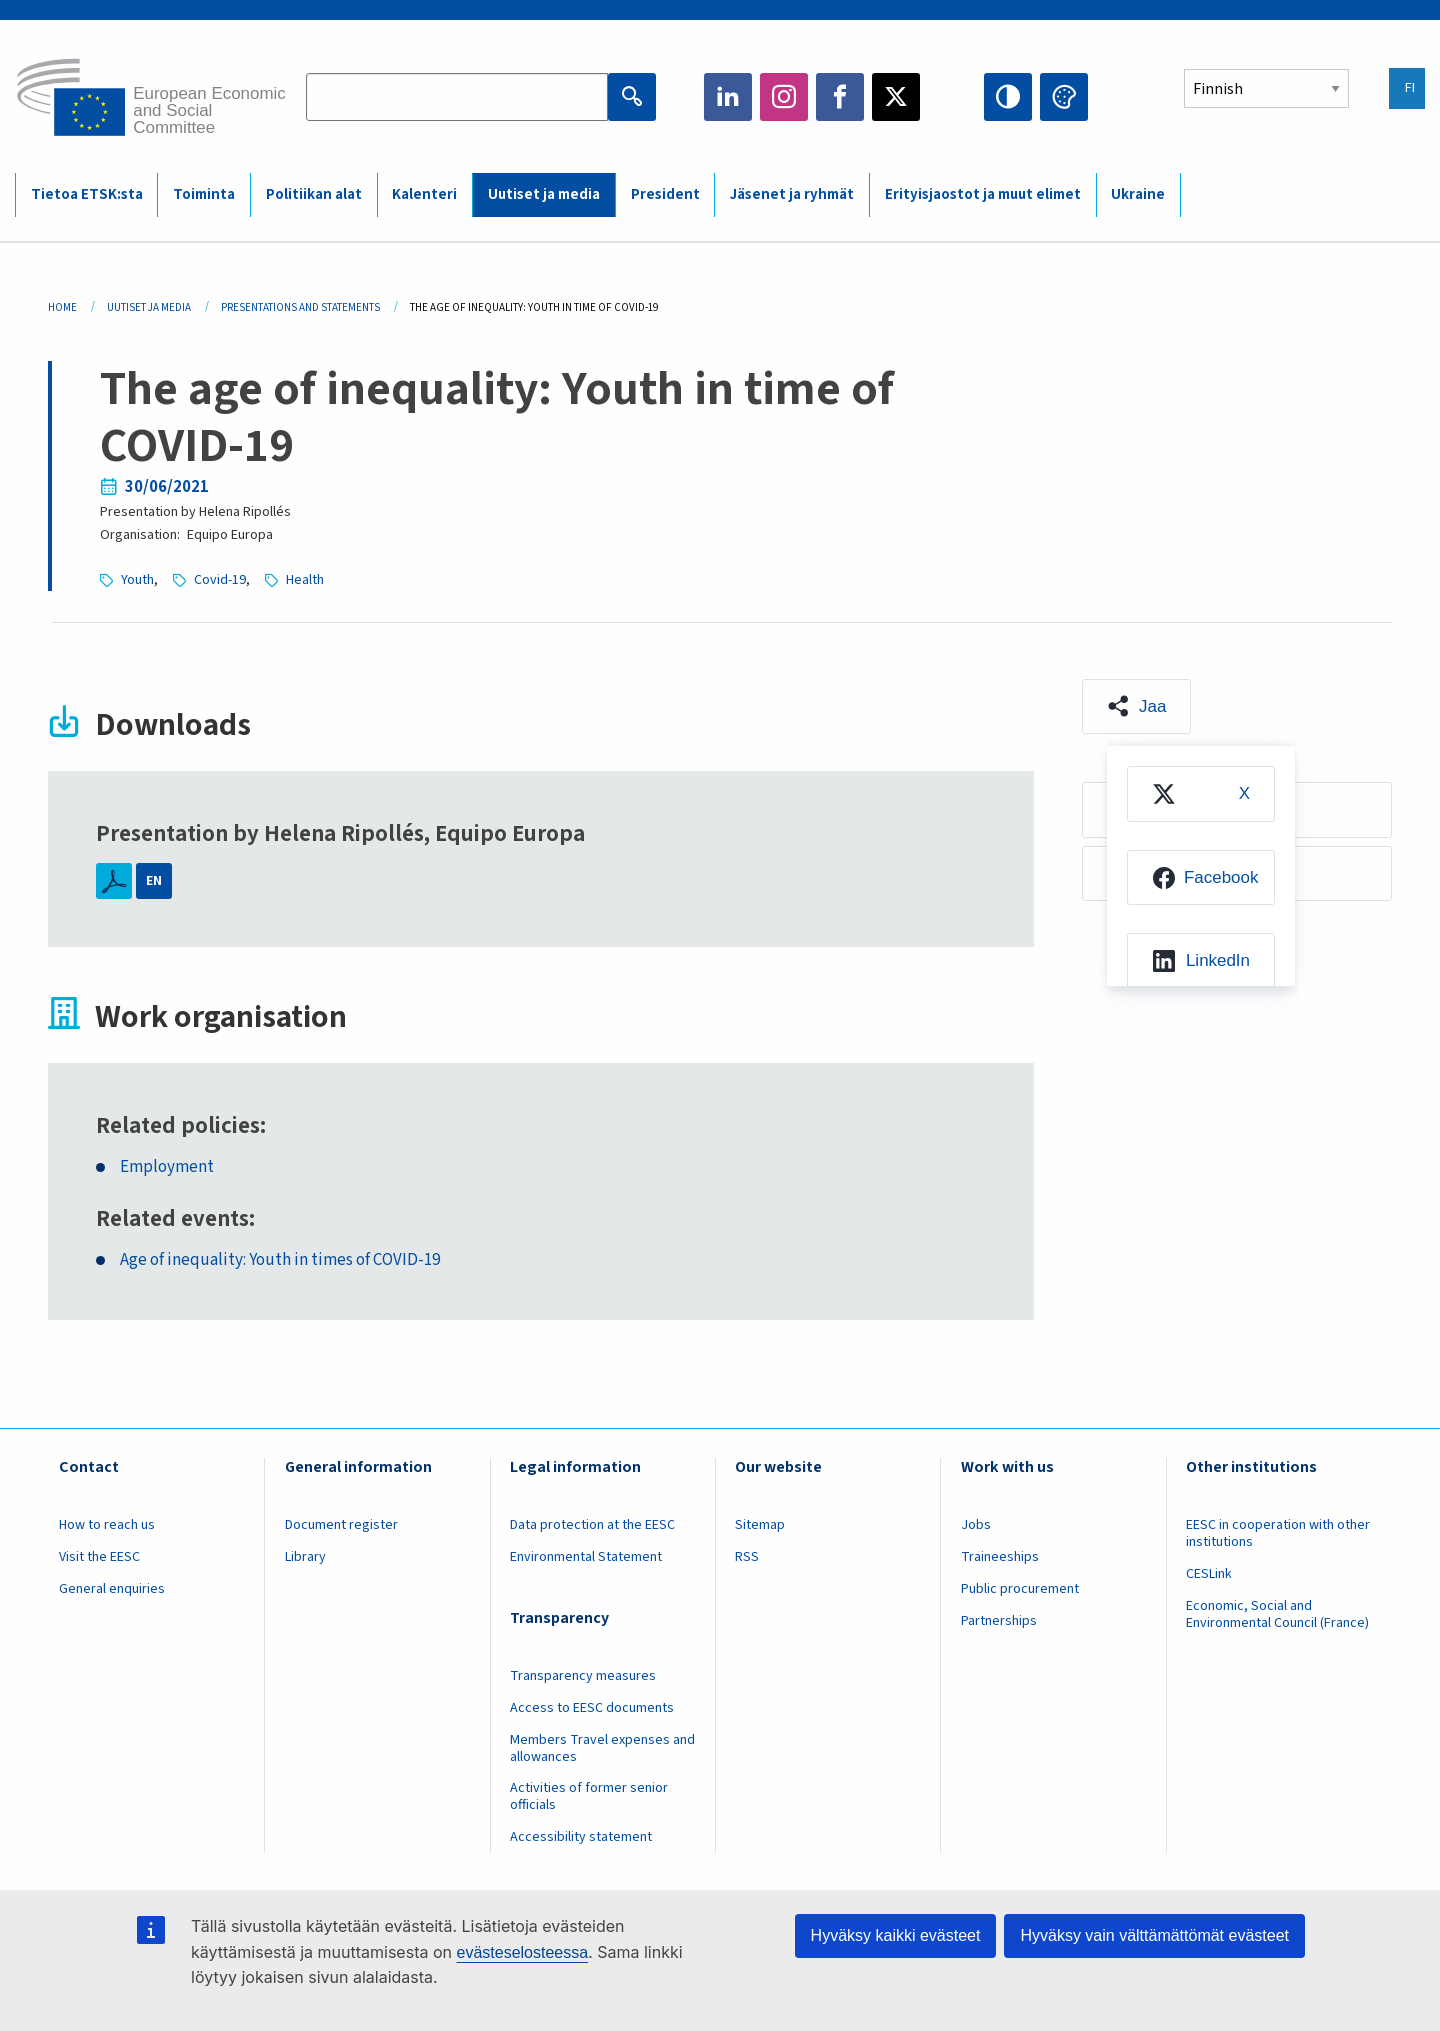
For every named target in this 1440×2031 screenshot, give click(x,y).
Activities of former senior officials (589, 1796)
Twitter (896, 97)
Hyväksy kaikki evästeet (896, 1935)
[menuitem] (1201, 794)
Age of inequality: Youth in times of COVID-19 (280, 1260)
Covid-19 (220, 580)
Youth (137, 580)
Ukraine (1138, 194)
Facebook (840, 97)
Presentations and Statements (300, 307)
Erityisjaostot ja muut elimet (983, 194)
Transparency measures (583, 1676)
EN (154, 881)
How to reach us (107, 1525)
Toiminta (204, 194)
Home (62, 307)
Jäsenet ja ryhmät (792, 194)
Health (305, 580)
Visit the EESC (99, 1557)
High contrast (1008, 97)
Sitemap (760, 1525)
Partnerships (999, 1621)
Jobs (976, 1525)
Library (305, 1557)
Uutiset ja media (544, 194)
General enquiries (112, 1589)
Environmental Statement (586, 1557)
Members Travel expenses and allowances (602, 1748)
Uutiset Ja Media (149, 307)
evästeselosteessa (522, 1952)
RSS (747, 1557)
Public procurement (1020, 1589)
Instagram (784, 97)
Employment (167, 1167)
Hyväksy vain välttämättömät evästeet (1154, 1935)
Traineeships (1000, 1557)
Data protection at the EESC (592, 1525)
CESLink (1209, 1574)
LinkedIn (728, 97)
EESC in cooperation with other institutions (1278, 1533)
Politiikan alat (314, 194)
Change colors (1064, 97)
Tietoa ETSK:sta (87, 194)
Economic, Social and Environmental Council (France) (1279, 1614)
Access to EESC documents (592, 1708)
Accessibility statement (581, 1837)
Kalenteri (424, 194)
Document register (341, 1525)
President (665, 194)
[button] (1136, 707)
